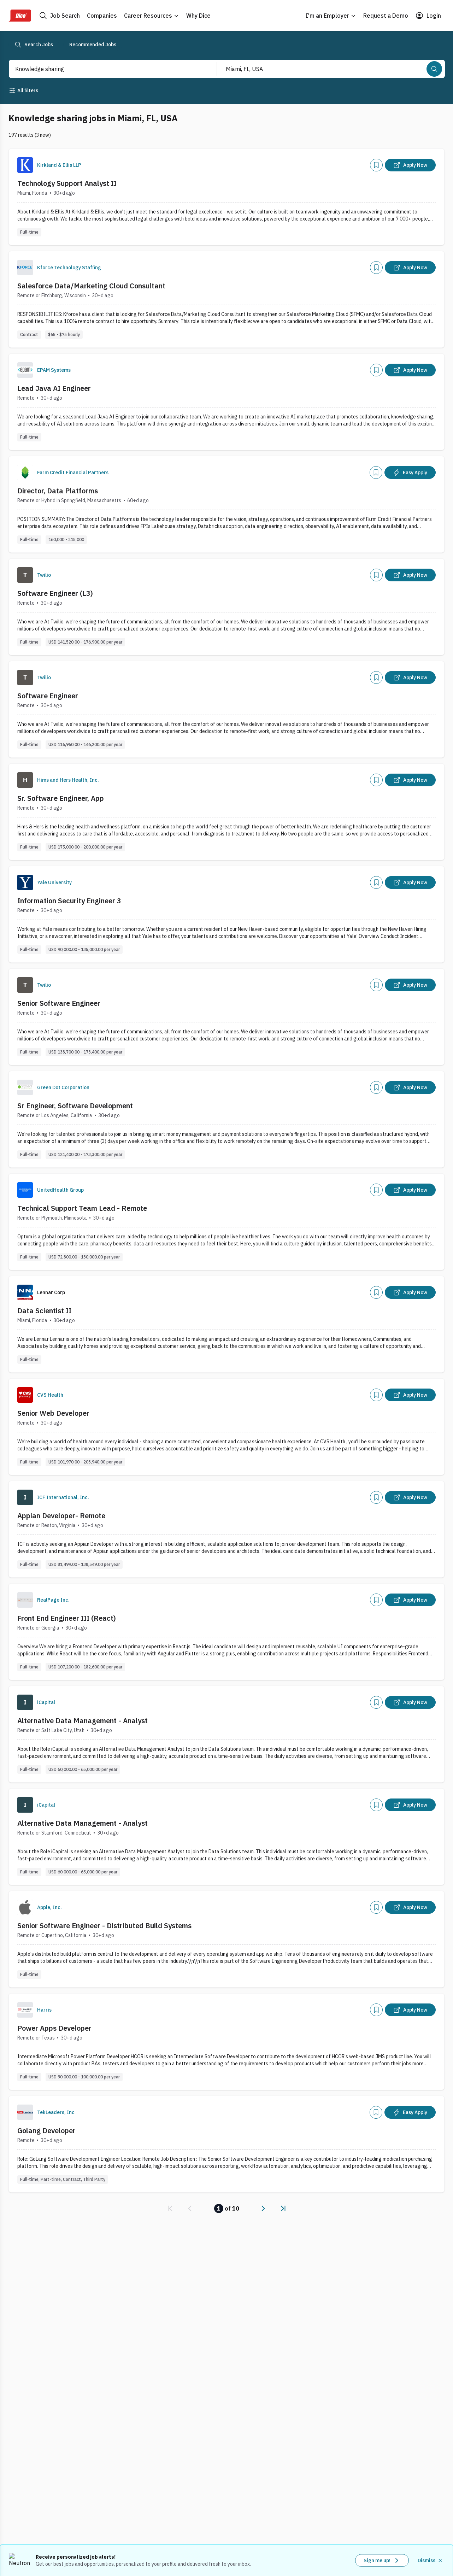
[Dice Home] (19, 15)
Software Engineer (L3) (55, 593)
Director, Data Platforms (57, 490)
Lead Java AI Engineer (54, 388)
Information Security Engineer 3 (69, 900)
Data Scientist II (44, 1310)
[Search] (434, 69)
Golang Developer (46, 2130)
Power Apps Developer (54, 2028)
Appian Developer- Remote (61, 1515)
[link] (170, 2208)
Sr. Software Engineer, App (60, 798)
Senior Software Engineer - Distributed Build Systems (104, 1925)
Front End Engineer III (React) (66, 1618)
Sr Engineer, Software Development (75, 1105)
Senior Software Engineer (58, 1003)
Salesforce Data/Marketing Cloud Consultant (91, 286)
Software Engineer (47, 695)
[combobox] (105, 68)
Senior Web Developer (53, 1413)
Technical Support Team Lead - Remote (82, 1208)
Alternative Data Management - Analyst (82, 1720)
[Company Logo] (25, 165)
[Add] (376, 165)
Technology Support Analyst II (67, 183)
